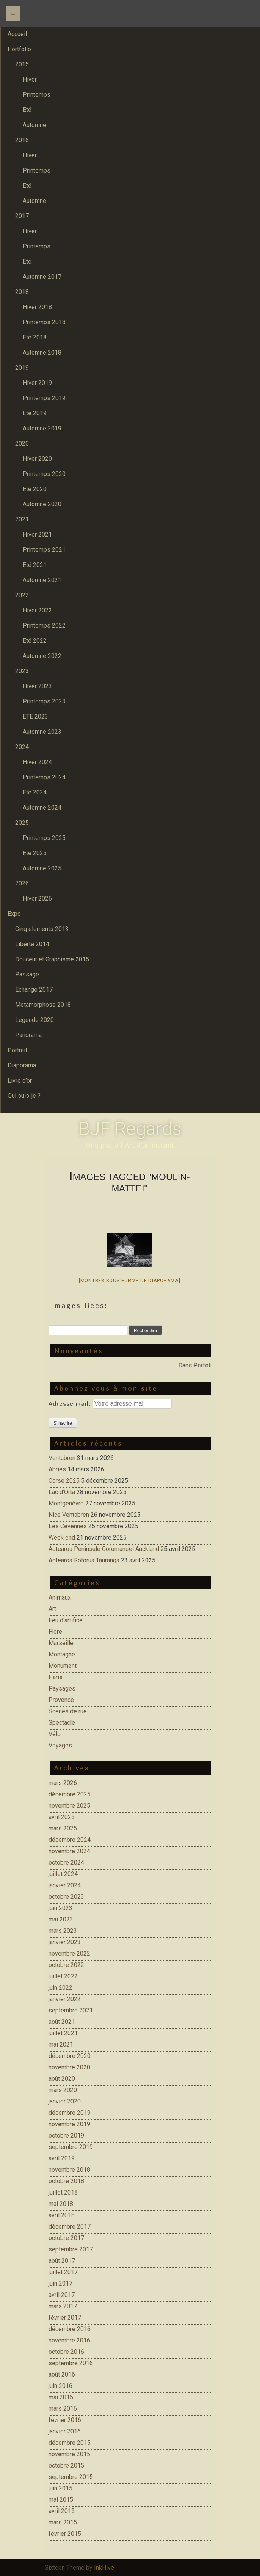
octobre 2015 (66, 2465)
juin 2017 (60, 2283)
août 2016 (62, 2374)
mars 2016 (63, 2408)
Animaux (60, 1597)
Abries (57, 1469)
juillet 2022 (63, 1976)
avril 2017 (62, 2294)
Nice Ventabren (69, 1514)
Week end (62, 1537)
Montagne (62, 1654)
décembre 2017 (70, 2226)
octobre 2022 (66, 1964)
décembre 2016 (70, 2329)
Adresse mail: (71, 1403)
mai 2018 (61, 2203)
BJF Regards (130, 1129)
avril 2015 (62, 2511)
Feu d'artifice (66, 1620)
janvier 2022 (65, 1999)
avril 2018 (62, 2215)
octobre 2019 (66, 2135)
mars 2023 (63, 1930)
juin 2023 (60, 1908)
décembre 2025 (70, 1794)
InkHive (104, 2567)
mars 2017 (63, 2306)
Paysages (62, 1688)
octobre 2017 (66, 2238)
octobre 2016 (66, 2351)
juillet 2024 (63, 1873)
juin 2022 (60, 1987)
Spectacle (62, 1722)
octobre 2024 (66, 1862)
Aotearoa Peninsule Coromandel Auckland (104, 1549)
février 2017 (65, 2317)
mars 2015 (63, 2522)
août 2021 (62, 2021)
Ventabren (62, 1457)
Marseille (61, 1643)
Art (52, 1608)
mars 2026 (63, 1782)
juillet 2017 (63, 2272)
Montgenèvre (66, 1503)
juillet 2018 (63, 2192)
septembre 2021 (71, 2010)
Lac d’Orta (62, 1492)
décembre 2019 (70, 2112)
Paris (56, 1677)
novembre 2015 (69, 2454)
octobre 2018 (66, 2181)
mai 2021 (61, 2044)
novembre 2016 (69, 2340)
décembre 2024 (70, 1839)
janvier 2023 (65, 1942)
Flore (55, 1631)
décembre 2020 (70, 2056)
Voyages (60, 1745)
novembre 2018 (69, 2169)
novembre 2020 (69, 2067)
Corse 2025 (64, 1480)
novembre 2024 (69, 1851)
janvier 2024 (65, 1885)
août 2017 (62, 2260)
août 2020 (62, 2078)
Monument (63, 1665)
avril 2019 (62, 2158)
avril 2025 (62, 1817)
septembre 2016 (71, 2363)
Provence (61, 1699)
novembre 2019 (69, 2124)
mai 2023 (61, 1919)
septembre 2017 (71, 2249)
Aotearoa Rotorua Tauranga (84, 1560)
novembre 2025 (69, 1805)
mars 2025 (63, 1828)
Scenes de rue (68, 1711)
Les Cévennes (68, 1526)
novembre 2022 (69, 1953)
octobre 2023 (66, 1896)
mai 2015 (61, 2499)
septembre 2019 (71, 2147)
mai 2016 (61, 2397)
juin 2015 (60, 2488)
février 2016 (65, 2420)
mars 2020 (63, 2090)
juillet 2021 (63, 2033)
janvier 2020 (65, 2101)
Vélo (55, 1734)
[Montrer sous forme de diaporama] (129, 1280)
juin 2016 (60, 2385)
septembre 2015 (71, 2476)
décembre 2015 (70, 2442)
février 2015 (65, 2533)
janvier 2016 (65, 2431)
